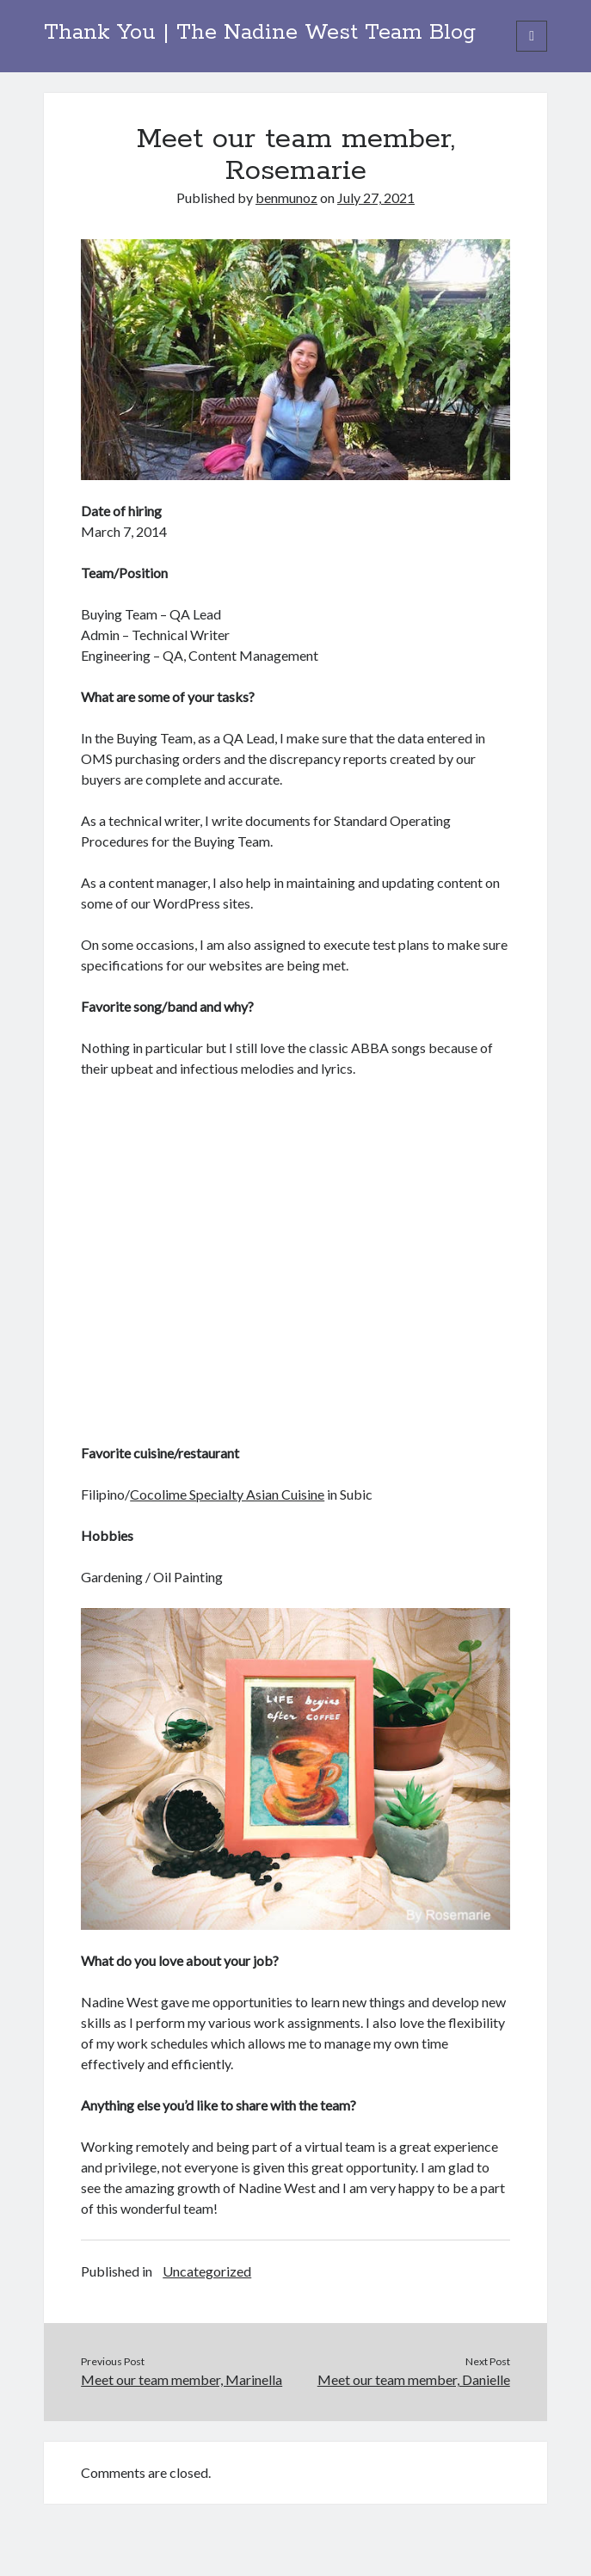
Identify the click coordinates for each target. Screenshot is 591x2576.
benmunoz (286, 197)
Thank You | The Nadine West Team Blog (260, 32)
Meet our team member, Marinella (181, 2379)
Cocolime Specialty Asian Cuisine (227, 1494)
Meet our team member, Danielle (413, 2379)
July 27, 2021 (376, 197)
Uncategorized (207, 2271)
